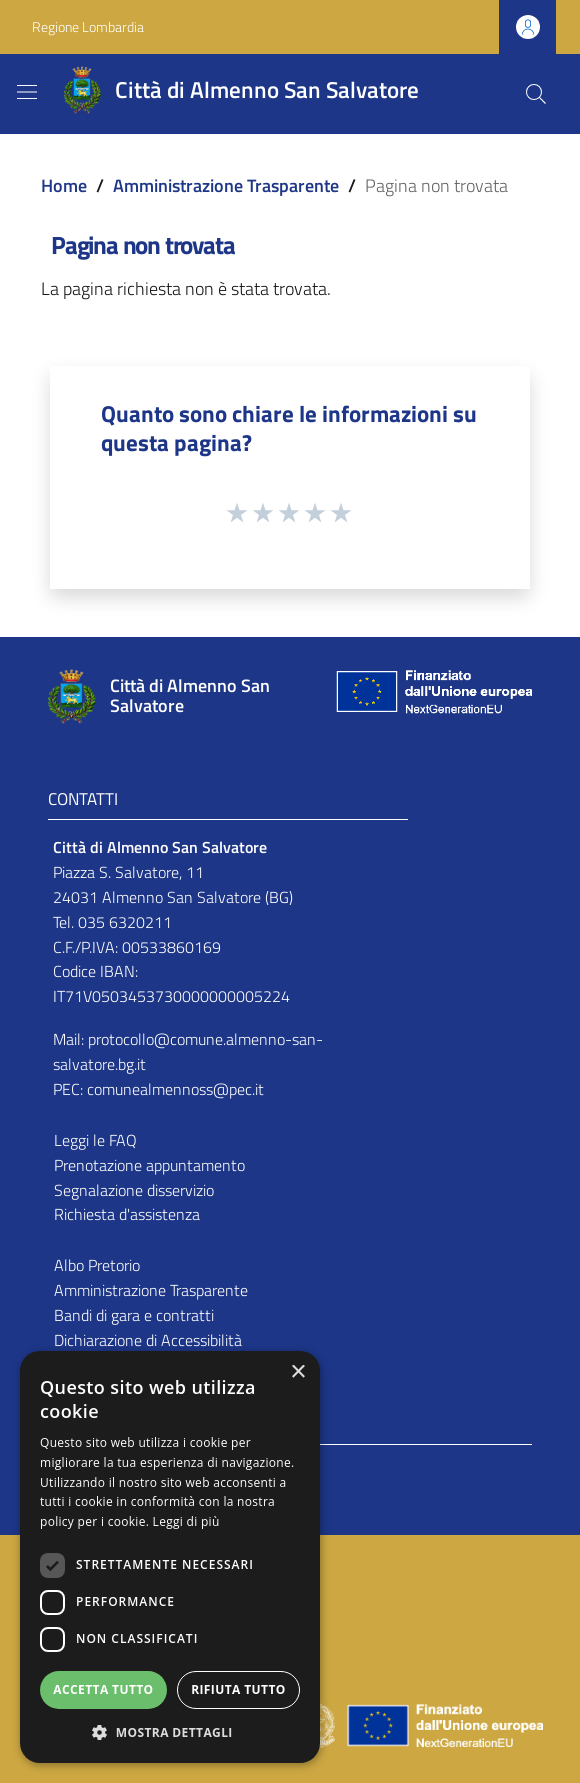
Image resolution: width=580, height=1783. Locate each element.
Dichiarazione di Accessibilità (148, 1340)
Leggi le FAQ (95, 1140)
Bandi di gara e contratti (134, 1315)
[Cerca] (536, 94)
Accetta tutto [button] (103, 1689)
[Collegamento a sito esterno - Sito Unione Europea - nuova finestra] (432, 696)
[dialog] (170, 1557)
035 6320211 (125, 922)
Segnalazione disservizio (134, 1190)
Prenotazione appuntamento (149, 1165)
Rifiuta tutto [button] (238, 1689)
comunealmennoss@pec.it (175, 1089)
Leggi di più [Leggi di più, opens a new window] (186, 1521)
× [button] (297, 1372)
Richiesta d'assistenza (127, 1214)
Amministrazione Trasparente (226, 185)
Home (64, 185)
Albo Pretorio (97, 1265)
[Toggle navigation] (27, 92)
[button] (170, 1732)
